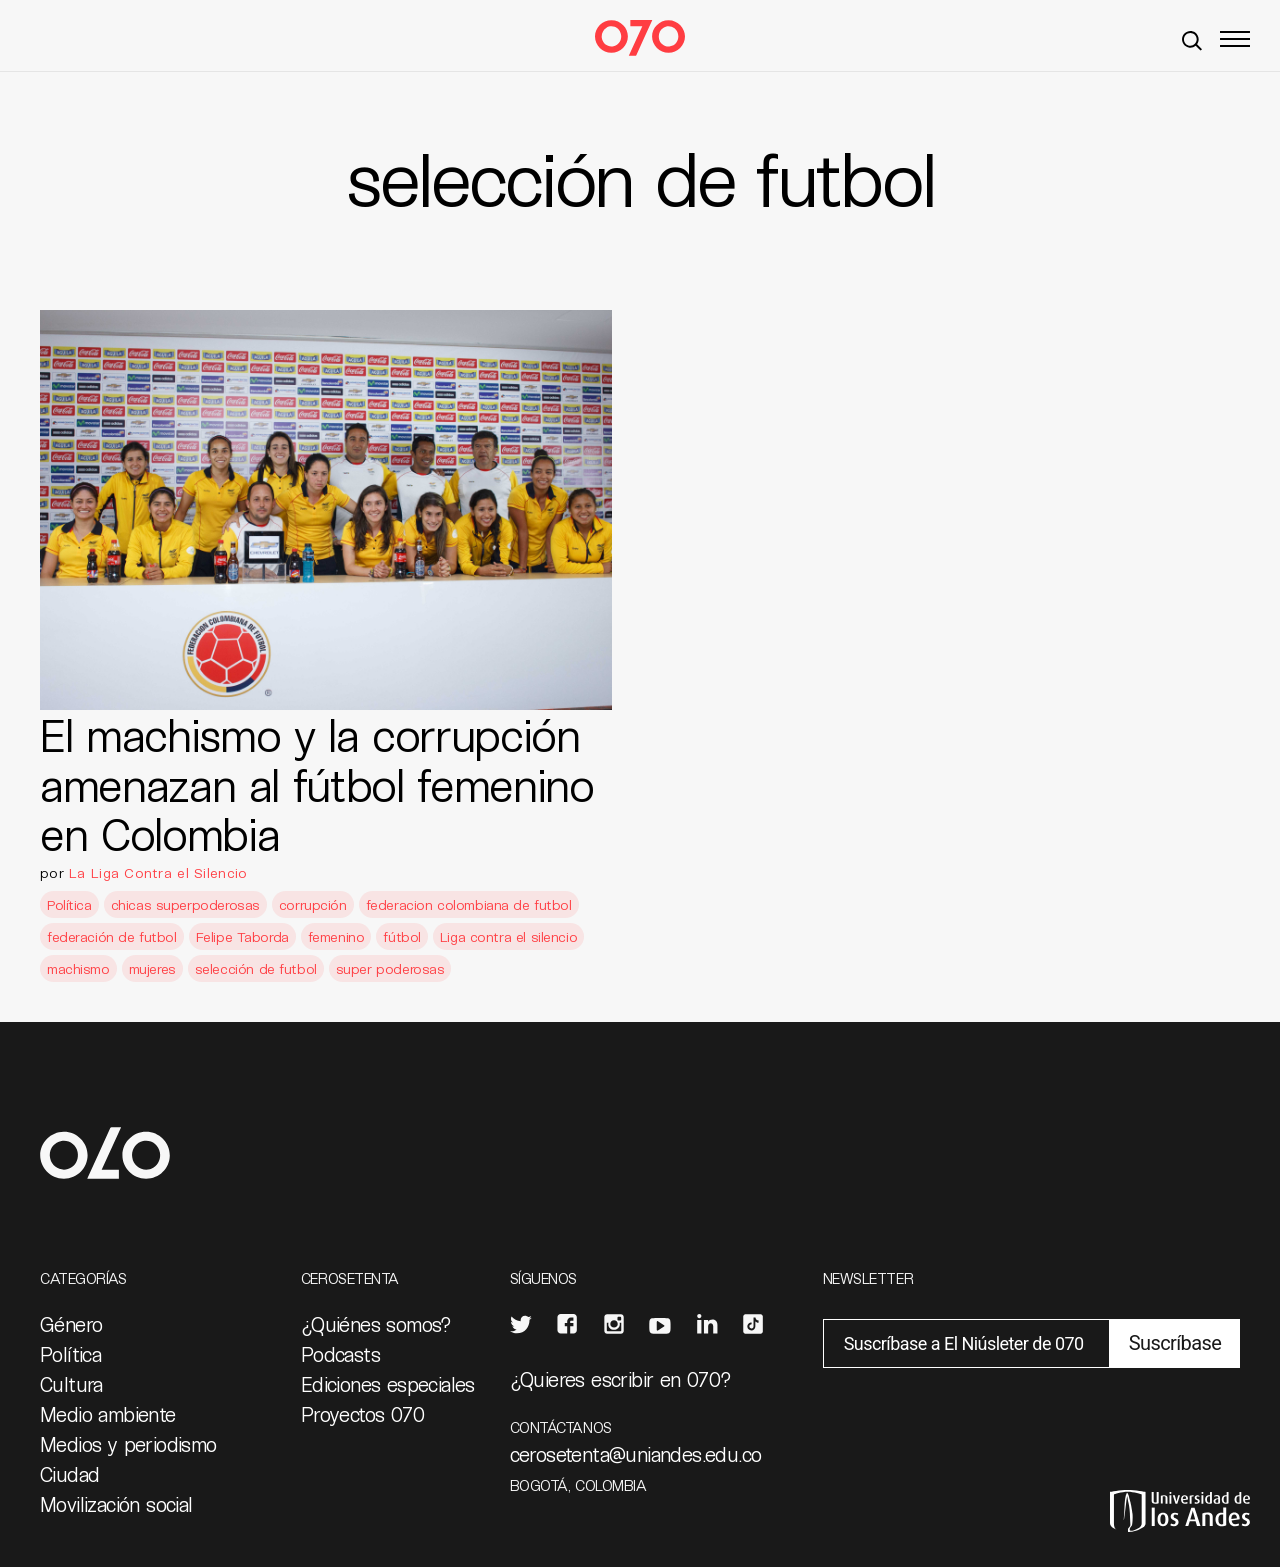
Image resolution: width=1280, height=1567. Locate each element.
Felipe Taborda (242, 936)
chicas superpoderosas (185, 904)
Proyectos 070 (362, 1414)
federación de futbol (112, 936)
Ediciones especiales (388, 1384)
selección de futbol (256, 968)
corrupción (313, 904)
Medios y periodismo (128, 1444)
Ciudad (69, 1474)
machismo (78, 968)
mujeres (152, 968)
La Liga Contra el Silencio (158, 872)
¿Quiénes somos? (376, 1324)
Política (69, 904)
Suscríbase (1175, 1343)
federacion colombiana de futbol (469, 904)
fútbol (401, 936)
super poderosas (390, 968)
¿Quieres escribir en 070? (621, 1379)
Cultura (71, 1384)
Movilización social (116, 1504)
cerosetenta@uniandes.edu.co (636, 1454)
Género (71, 1324)
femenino (336, 936)
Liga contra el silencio (508, 936)
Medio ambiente (108, 1414)
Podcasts (340, 1354)
